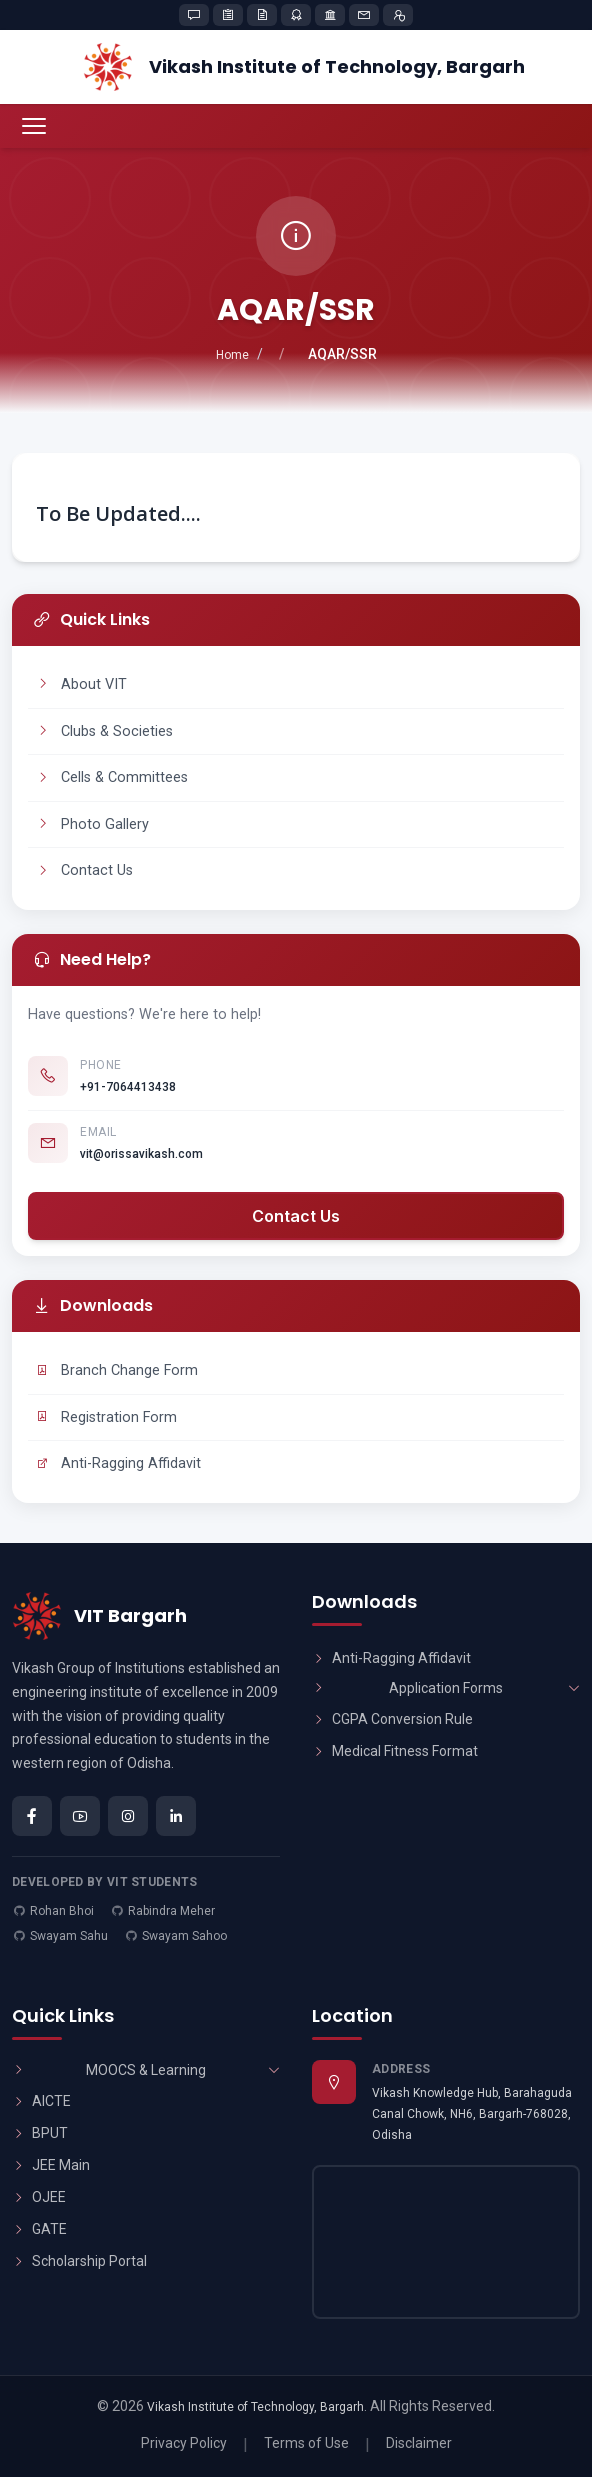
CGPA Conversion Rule (392, 1719)
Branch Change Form (117, 1370)
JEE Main (51, 2165)
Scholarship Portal (79, 2261)
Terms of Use (306, 2443)
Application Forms (446, 1688)
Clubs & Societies (104, 731)
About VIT (81, 684)
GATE (39, 2229)
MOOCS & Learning (146, 2070)
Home (232, 355)
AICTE (41, 2101)
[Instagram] (128, 1816)
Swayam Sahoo (184, 1936)
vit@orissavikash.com (141, 1154)
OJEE (39, 2197)
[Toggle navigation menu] (34, 126)
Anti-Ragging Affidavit (118, 1463)
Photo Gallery (92, 824)
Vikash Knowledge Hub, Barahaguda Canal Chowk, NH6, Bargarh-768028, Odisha (472, 2114)
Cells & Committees (112, 777)
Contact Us (84, 870)
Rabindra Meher (171, 1911)
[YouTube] (80, 1816)
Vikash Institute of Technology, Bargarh (255, 2407)
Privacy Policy (184, 2443)
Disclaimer (419, 2443)
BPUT (40, 2133)
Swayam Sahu (69, 1936)
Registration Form (106, 1417)
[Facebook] (32, 1816)
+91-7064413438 (128, 1087)
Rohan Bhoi (62, 1911)
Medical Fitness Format (395, 1751)
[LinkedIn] (176, 1816)
